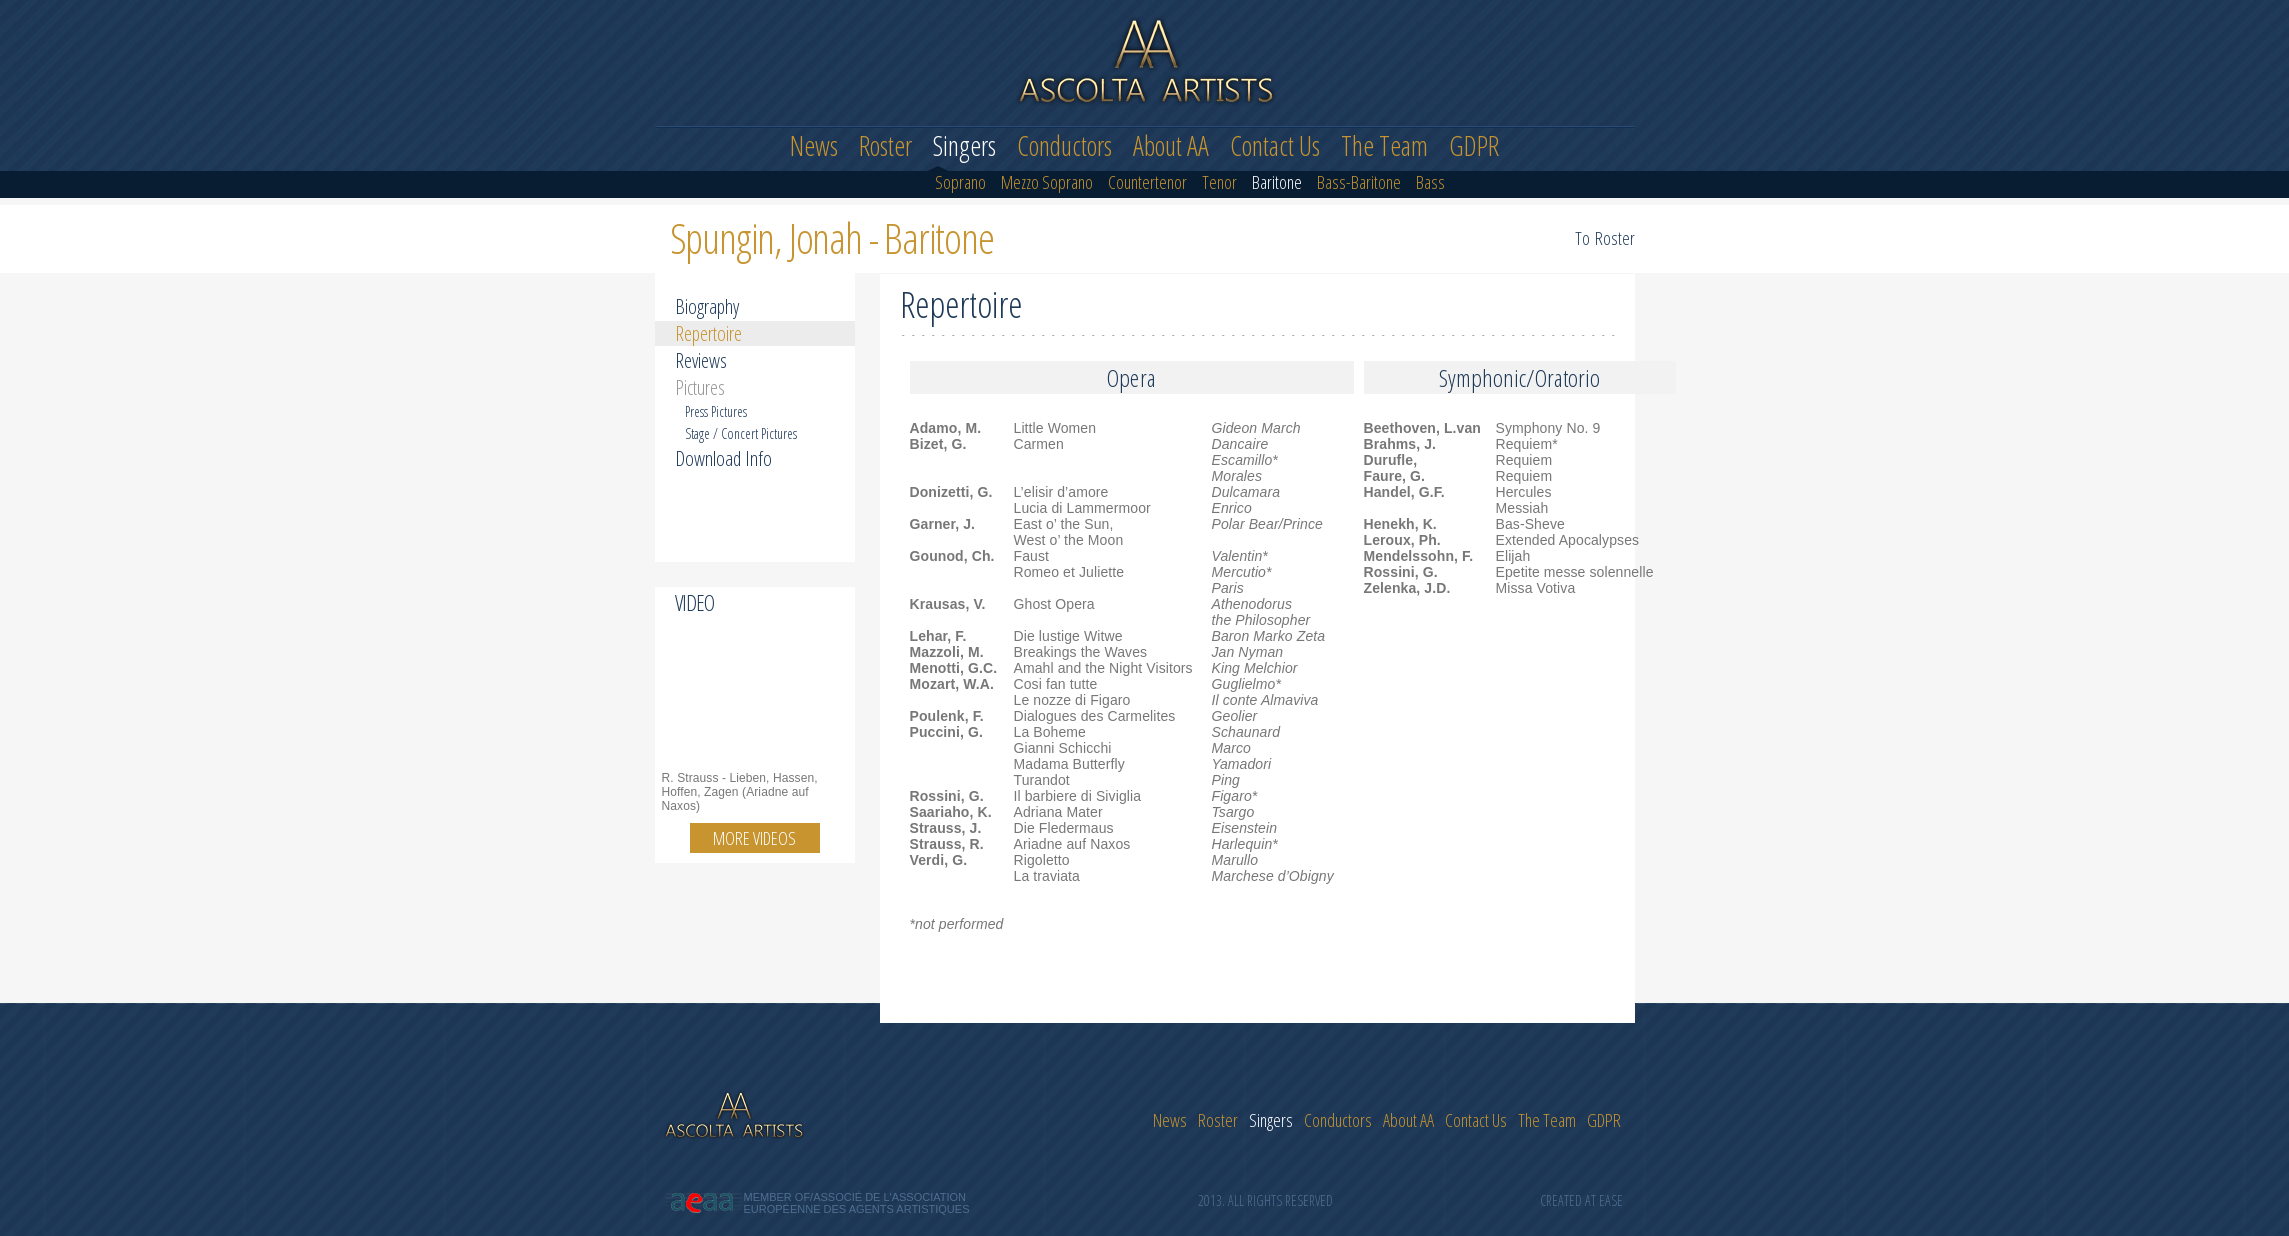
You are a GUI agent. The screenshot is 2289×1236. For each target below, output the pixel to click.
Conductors (1064, 145)
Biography (707, 306)
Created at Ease (1581, 1200)
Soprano (960, 182)
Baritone (1277, 182)
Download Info (723, 458)
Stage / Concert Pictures (741, 433)
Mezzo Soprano (1047, 182)
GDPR (1474, 145)
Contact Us (1275, 145)
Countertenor (1147, 182)
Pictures (700, 387)
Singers (964, 145)
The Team (1384, 145)
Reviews (701, 360)
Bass (1430, 182)
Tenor (1219, 182)
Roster (885, 145)
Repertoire (708, 333)
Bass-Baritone (1359, 182)
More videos (754, 838)
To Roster (1605, 238)
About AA (1171, 145)
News (814, 145)
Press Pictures (716, 411)
